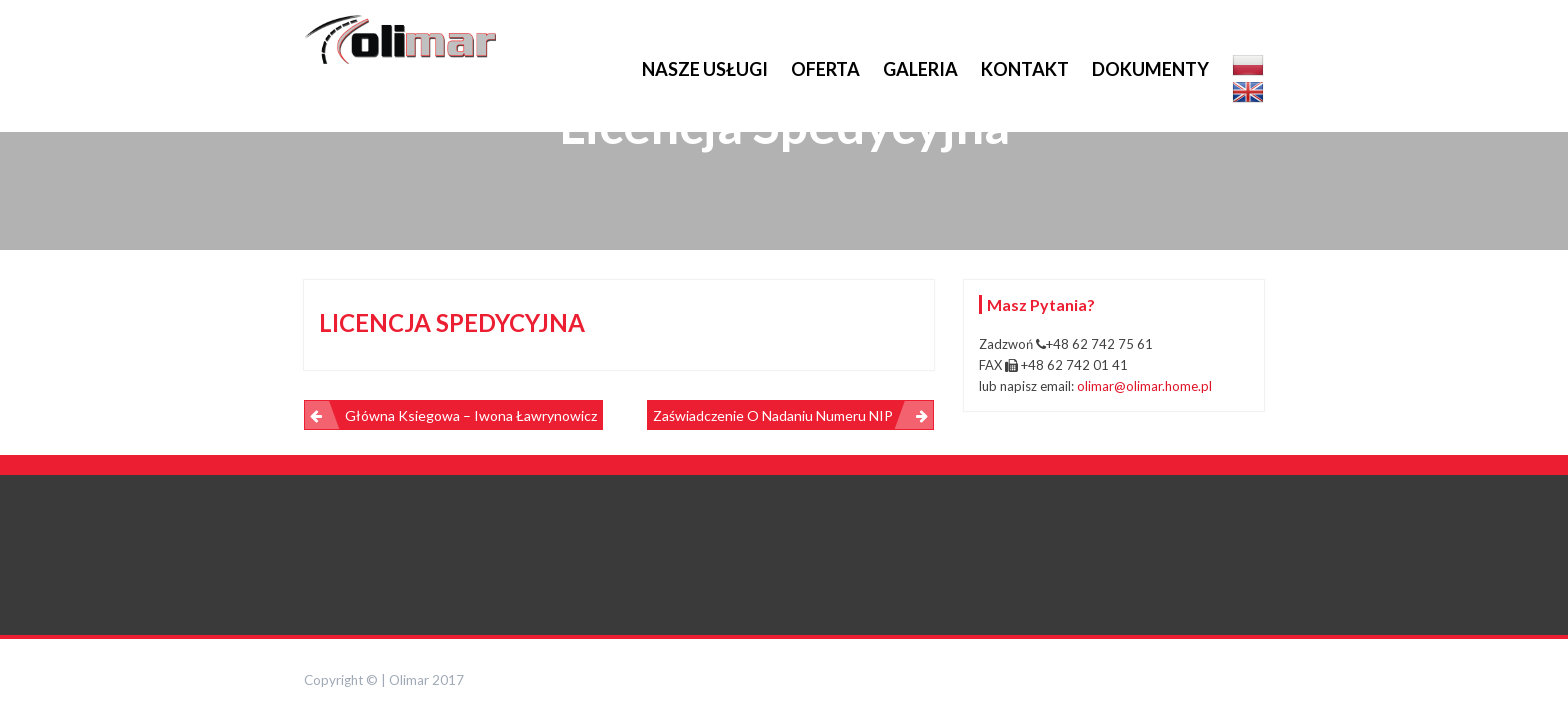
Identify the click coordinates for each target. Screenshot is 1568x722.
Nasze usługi (705, 69)
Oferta (825, 69)
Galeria (920, 69)
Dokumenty (1150, 69)
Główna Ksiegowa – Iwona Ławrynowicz (471, 415)
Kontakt (1025, 69)
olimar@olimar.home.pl (1144, 386)
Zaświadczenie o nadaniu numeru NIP (773, 415)
